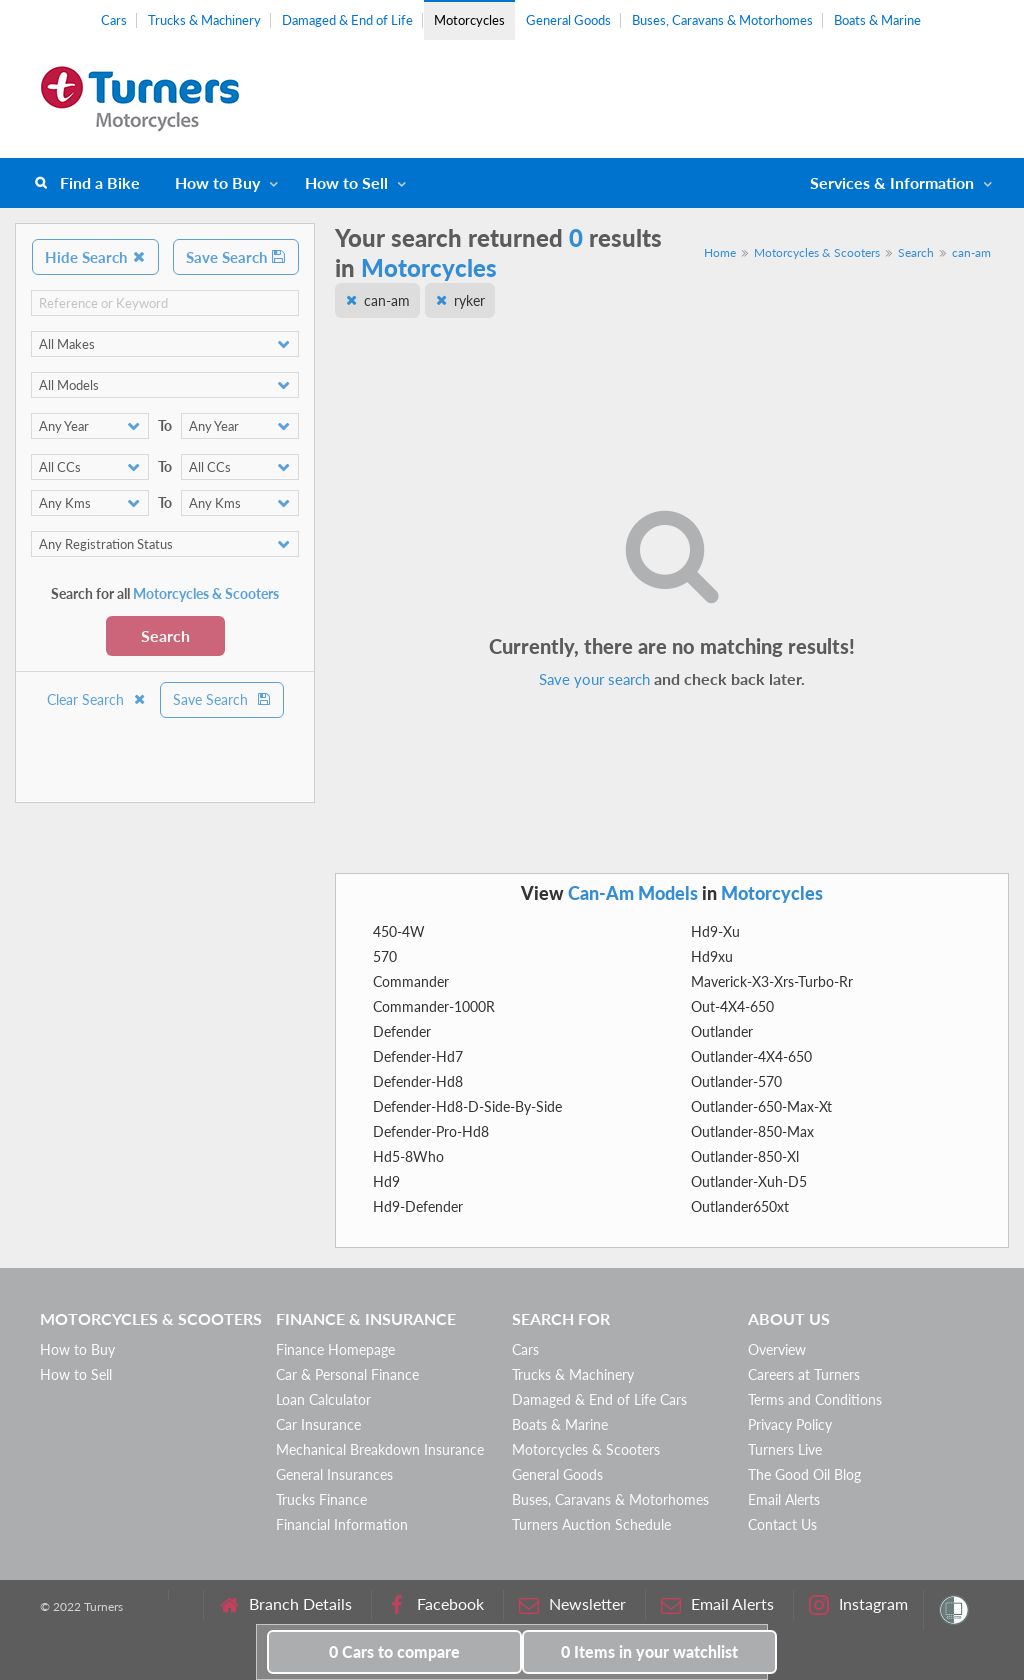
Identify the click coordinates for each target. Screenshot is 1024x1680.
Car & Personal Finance (347, 1374)
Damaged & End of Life (347, 20)
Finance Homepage (335, 1349)
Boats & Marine (877, 20)
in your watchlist (649, 1651)
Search (165, 635)
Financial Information (342, 1524)
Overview (777, 1349)
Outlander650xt (740, 1206)
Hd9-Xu (715, 931)
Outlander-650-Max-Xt (761, 1106)
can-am (971, 252)
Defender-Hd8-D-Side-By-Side (467, 1106)
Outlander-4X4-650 (751, 1056)
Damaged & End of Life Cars (599, 1399)
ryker (469, 300)
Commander (411, 981)
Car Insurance (318, 1424)
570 (385, 956)
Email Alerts (784, 1499)
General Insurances (334, 1474)
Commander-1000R (434, 1006)
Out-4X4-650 (732, 1006)
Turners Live (785, 1449)
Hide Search (95, 257)
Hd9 (386, 1181)
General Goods (568, 20)
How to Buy (217, 182)
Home (720, 252)
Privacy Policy (790, 1424)
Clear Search (97, 699)
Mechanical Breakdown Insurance (380, 1449)
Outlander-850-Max (752, 1131)
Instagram (858, 1604)
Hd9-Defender (418, 1206)
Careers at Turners (804, 1374)
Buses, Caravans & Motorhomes (722, 20)
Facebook (435, 1604)
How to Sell (346, 182)
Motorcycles (469, 20)
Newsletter (572, 1604)
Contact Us (782, 1524)
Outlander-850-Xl (745, 1156)
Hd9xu (712, 956)
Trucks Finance (321, 1499)
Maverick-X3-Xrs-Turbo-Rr (772, 981)
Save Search (236, 257)
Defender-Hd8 (418, 1081)
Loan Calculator (323, 1399)
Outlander (722, 1031)
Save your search (594, 679)
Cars (114, 20)
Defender (402, 1031)
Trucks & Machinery (204, 20)
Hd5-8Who (408, 1156)
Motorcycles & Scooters (817, 252)
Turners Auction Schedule (591, 1524)
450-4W (399, 931)
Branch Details (285, 1604)
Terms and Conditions (815, 1399)
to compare (394, 1651)
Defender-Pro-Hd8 (431, 1131)
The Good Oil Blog (804, 1474)
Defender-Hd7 (418, 1056)
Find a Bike (100, 182)
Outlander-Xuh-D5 (749, 1181)
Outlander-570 (736, 1081)
